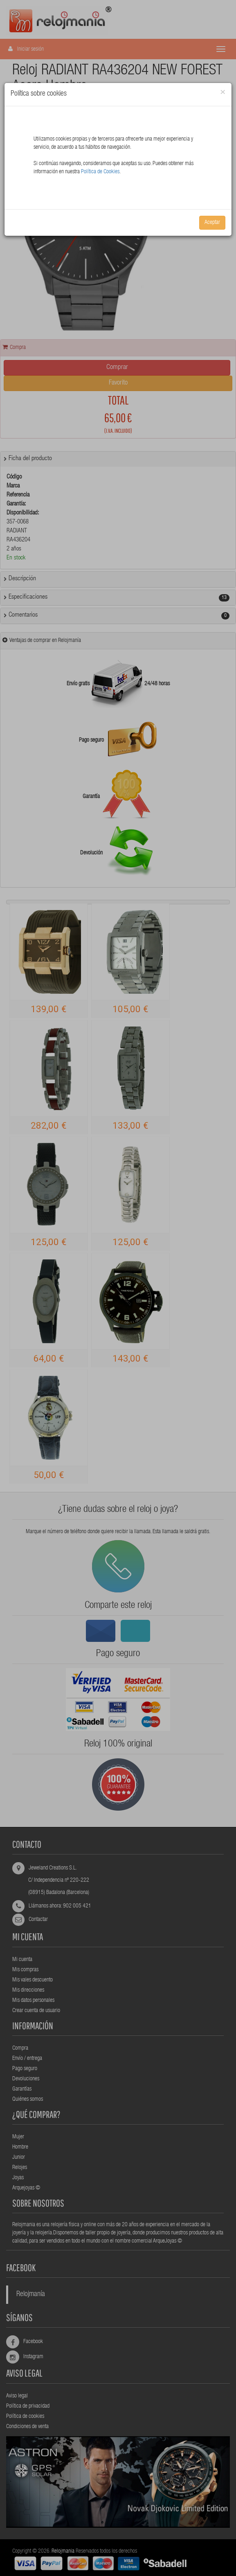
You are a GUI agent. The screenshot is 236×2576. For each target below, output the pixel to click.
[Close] (222, 92)
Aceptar (212, 223)
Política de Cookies (100, 172)
